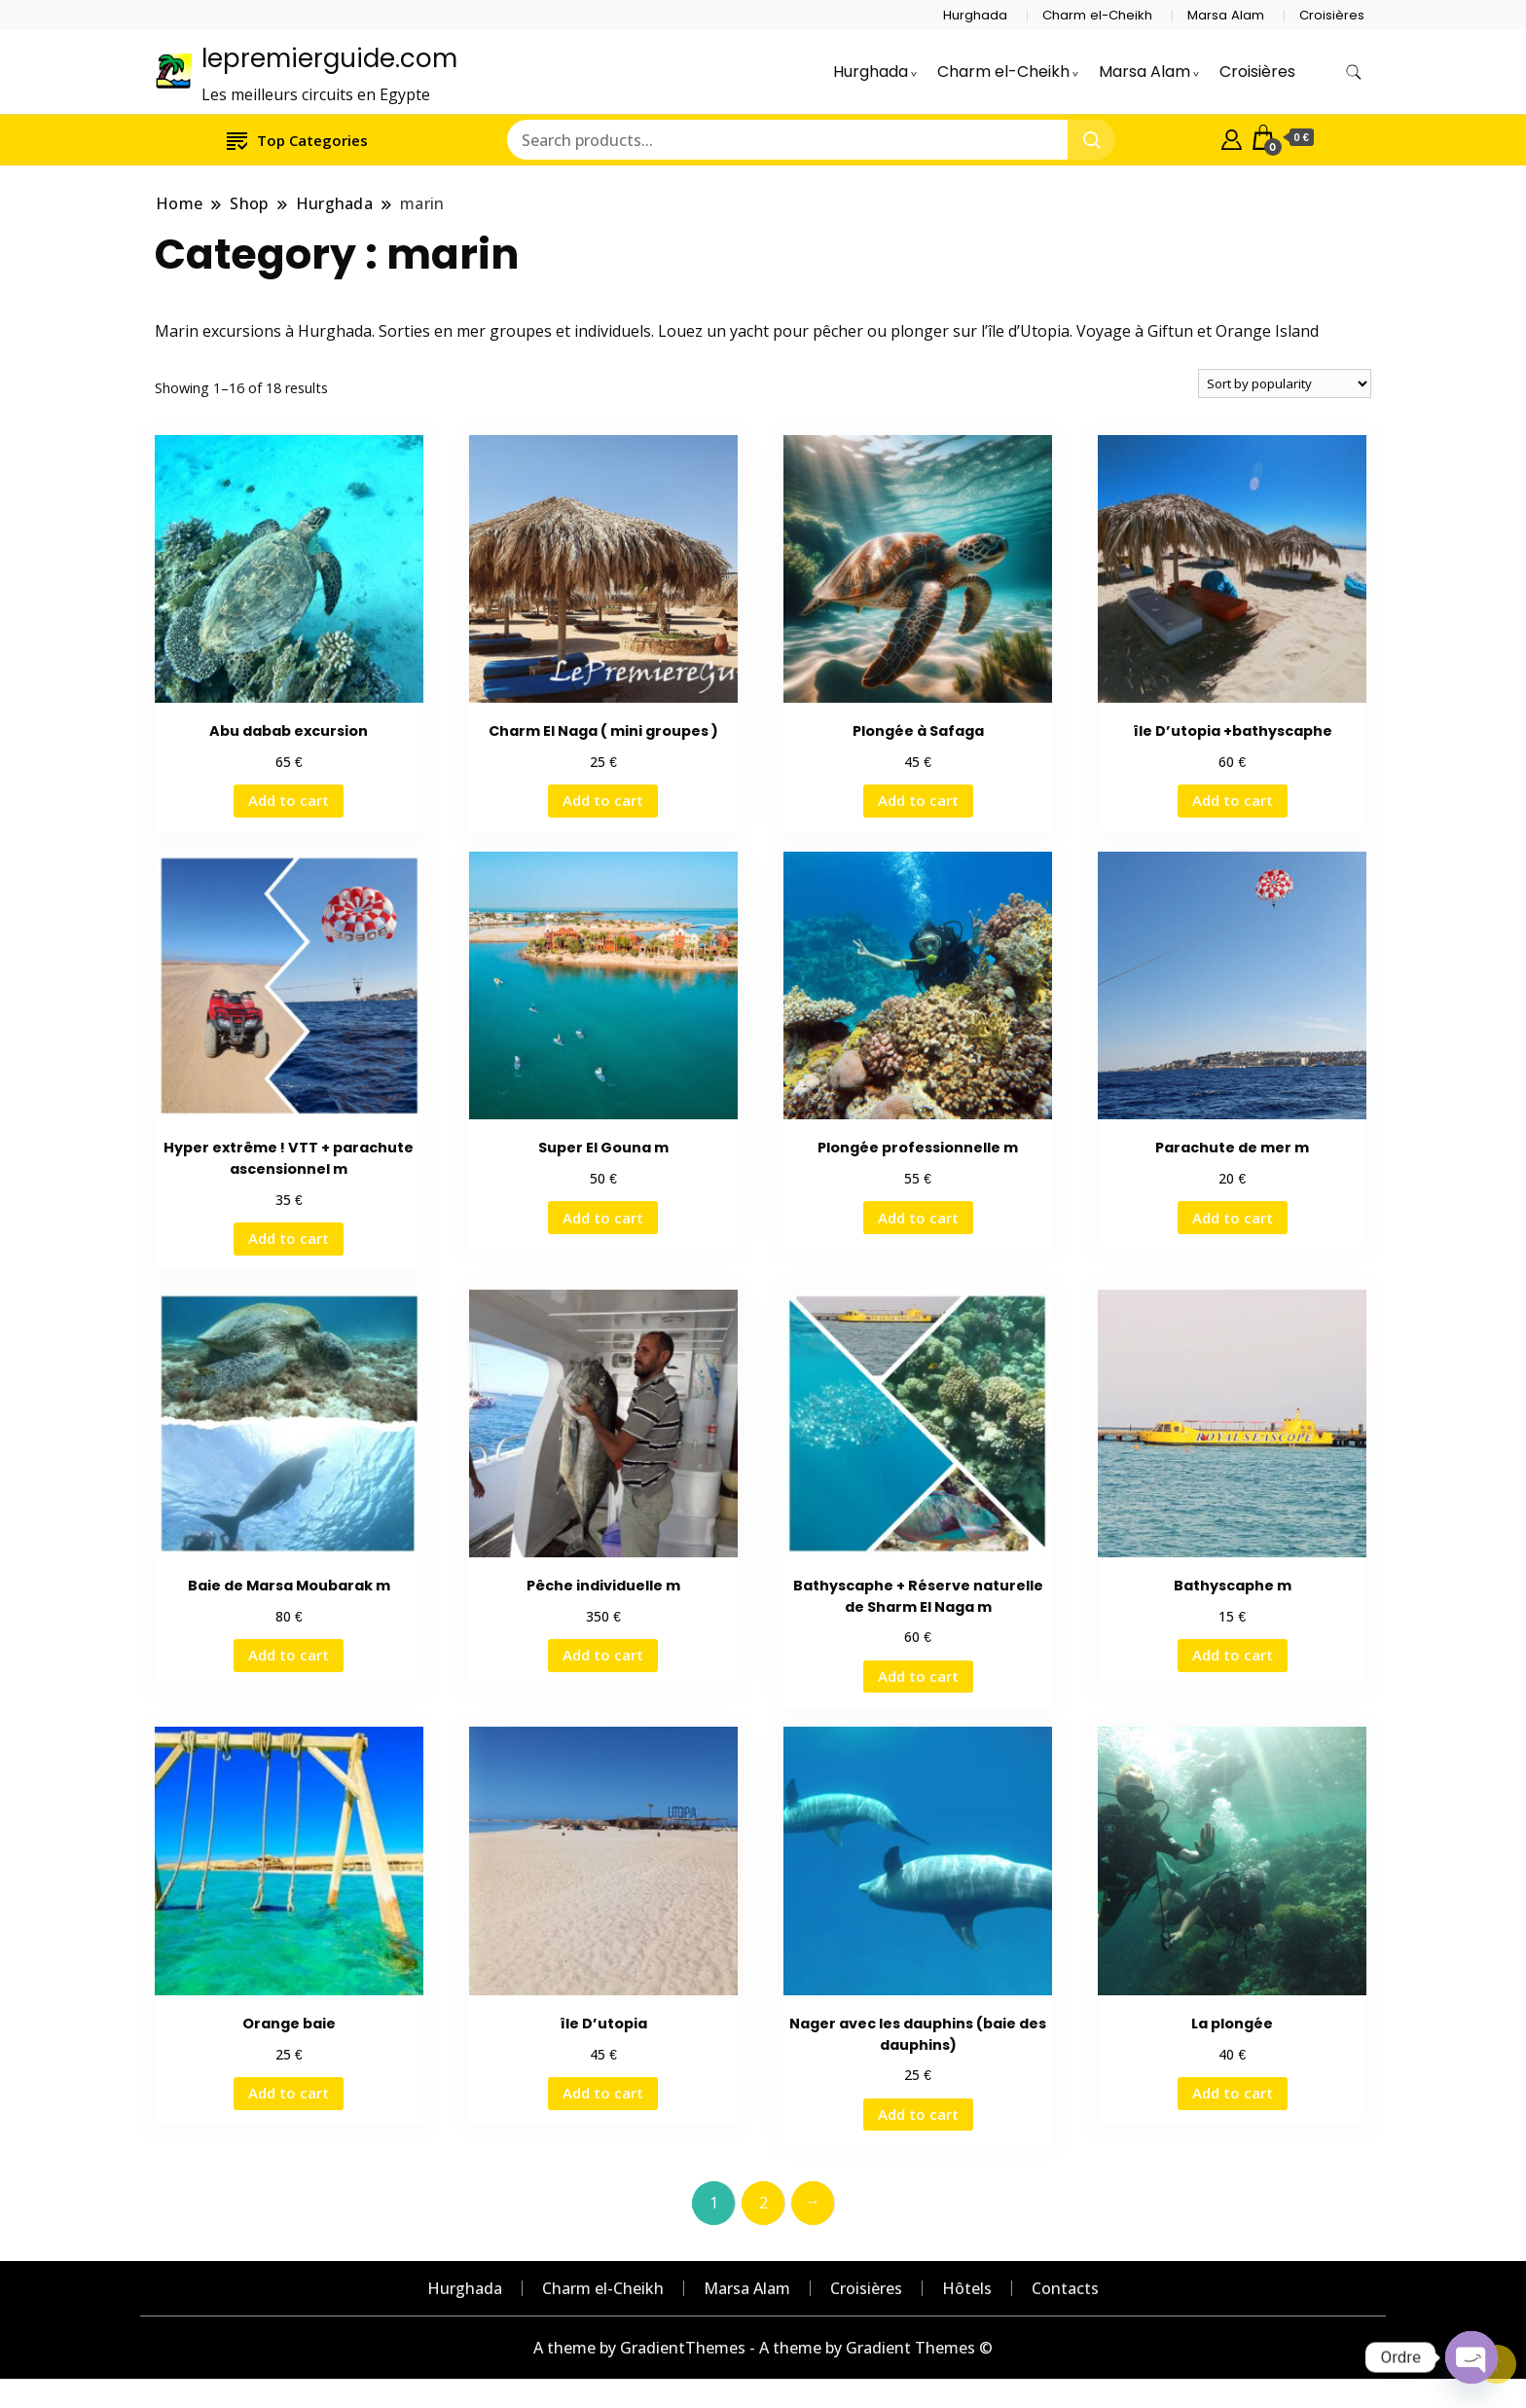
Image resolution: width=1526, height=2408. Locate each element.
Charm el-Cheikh (1097, 15)
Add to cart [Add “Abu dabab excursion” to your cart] (288, 800)
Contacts (1065, 2288)
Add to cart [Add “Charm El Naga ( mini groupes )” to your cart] (603, 800)
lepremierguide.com (329, 58)
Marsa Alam (1225, 15)
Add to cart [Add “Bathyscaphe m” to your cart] (1232, 1654)
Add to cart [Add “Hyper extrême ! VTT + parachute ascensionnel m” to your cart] (288, 1238)
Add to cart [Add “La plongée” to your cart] (1232, 2092)
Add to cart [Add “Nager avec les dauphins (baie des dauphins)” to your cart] (918, 2114)
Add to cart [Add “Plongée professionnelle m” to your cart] (918, 1217)
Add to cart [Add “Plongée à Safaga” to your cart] (918, 800)
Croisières (1331, 15)
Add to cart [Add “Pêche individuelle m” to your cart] (603, 1654)
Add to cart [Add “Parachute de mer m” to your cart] (1232, 1217)
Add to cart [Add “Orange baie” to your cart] (288, 2092)
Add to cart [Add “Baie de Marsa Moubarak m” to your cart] (288, 1654)
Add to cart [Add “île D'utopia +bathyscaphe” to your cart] (1232, 800)
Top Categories (297, 139)
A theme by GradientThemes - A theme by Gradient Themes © (763, 2347)
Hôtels (967, 2288)
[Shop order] (1284, 383)
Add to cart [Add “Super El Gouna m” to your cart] (603, 1217)
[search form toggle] (1353, 73)
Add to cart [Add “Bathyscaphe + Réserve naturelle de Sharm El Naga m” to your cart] (918, 1676)
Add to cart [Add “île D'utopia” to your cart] (603, 2092)
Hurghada (975, 15)
